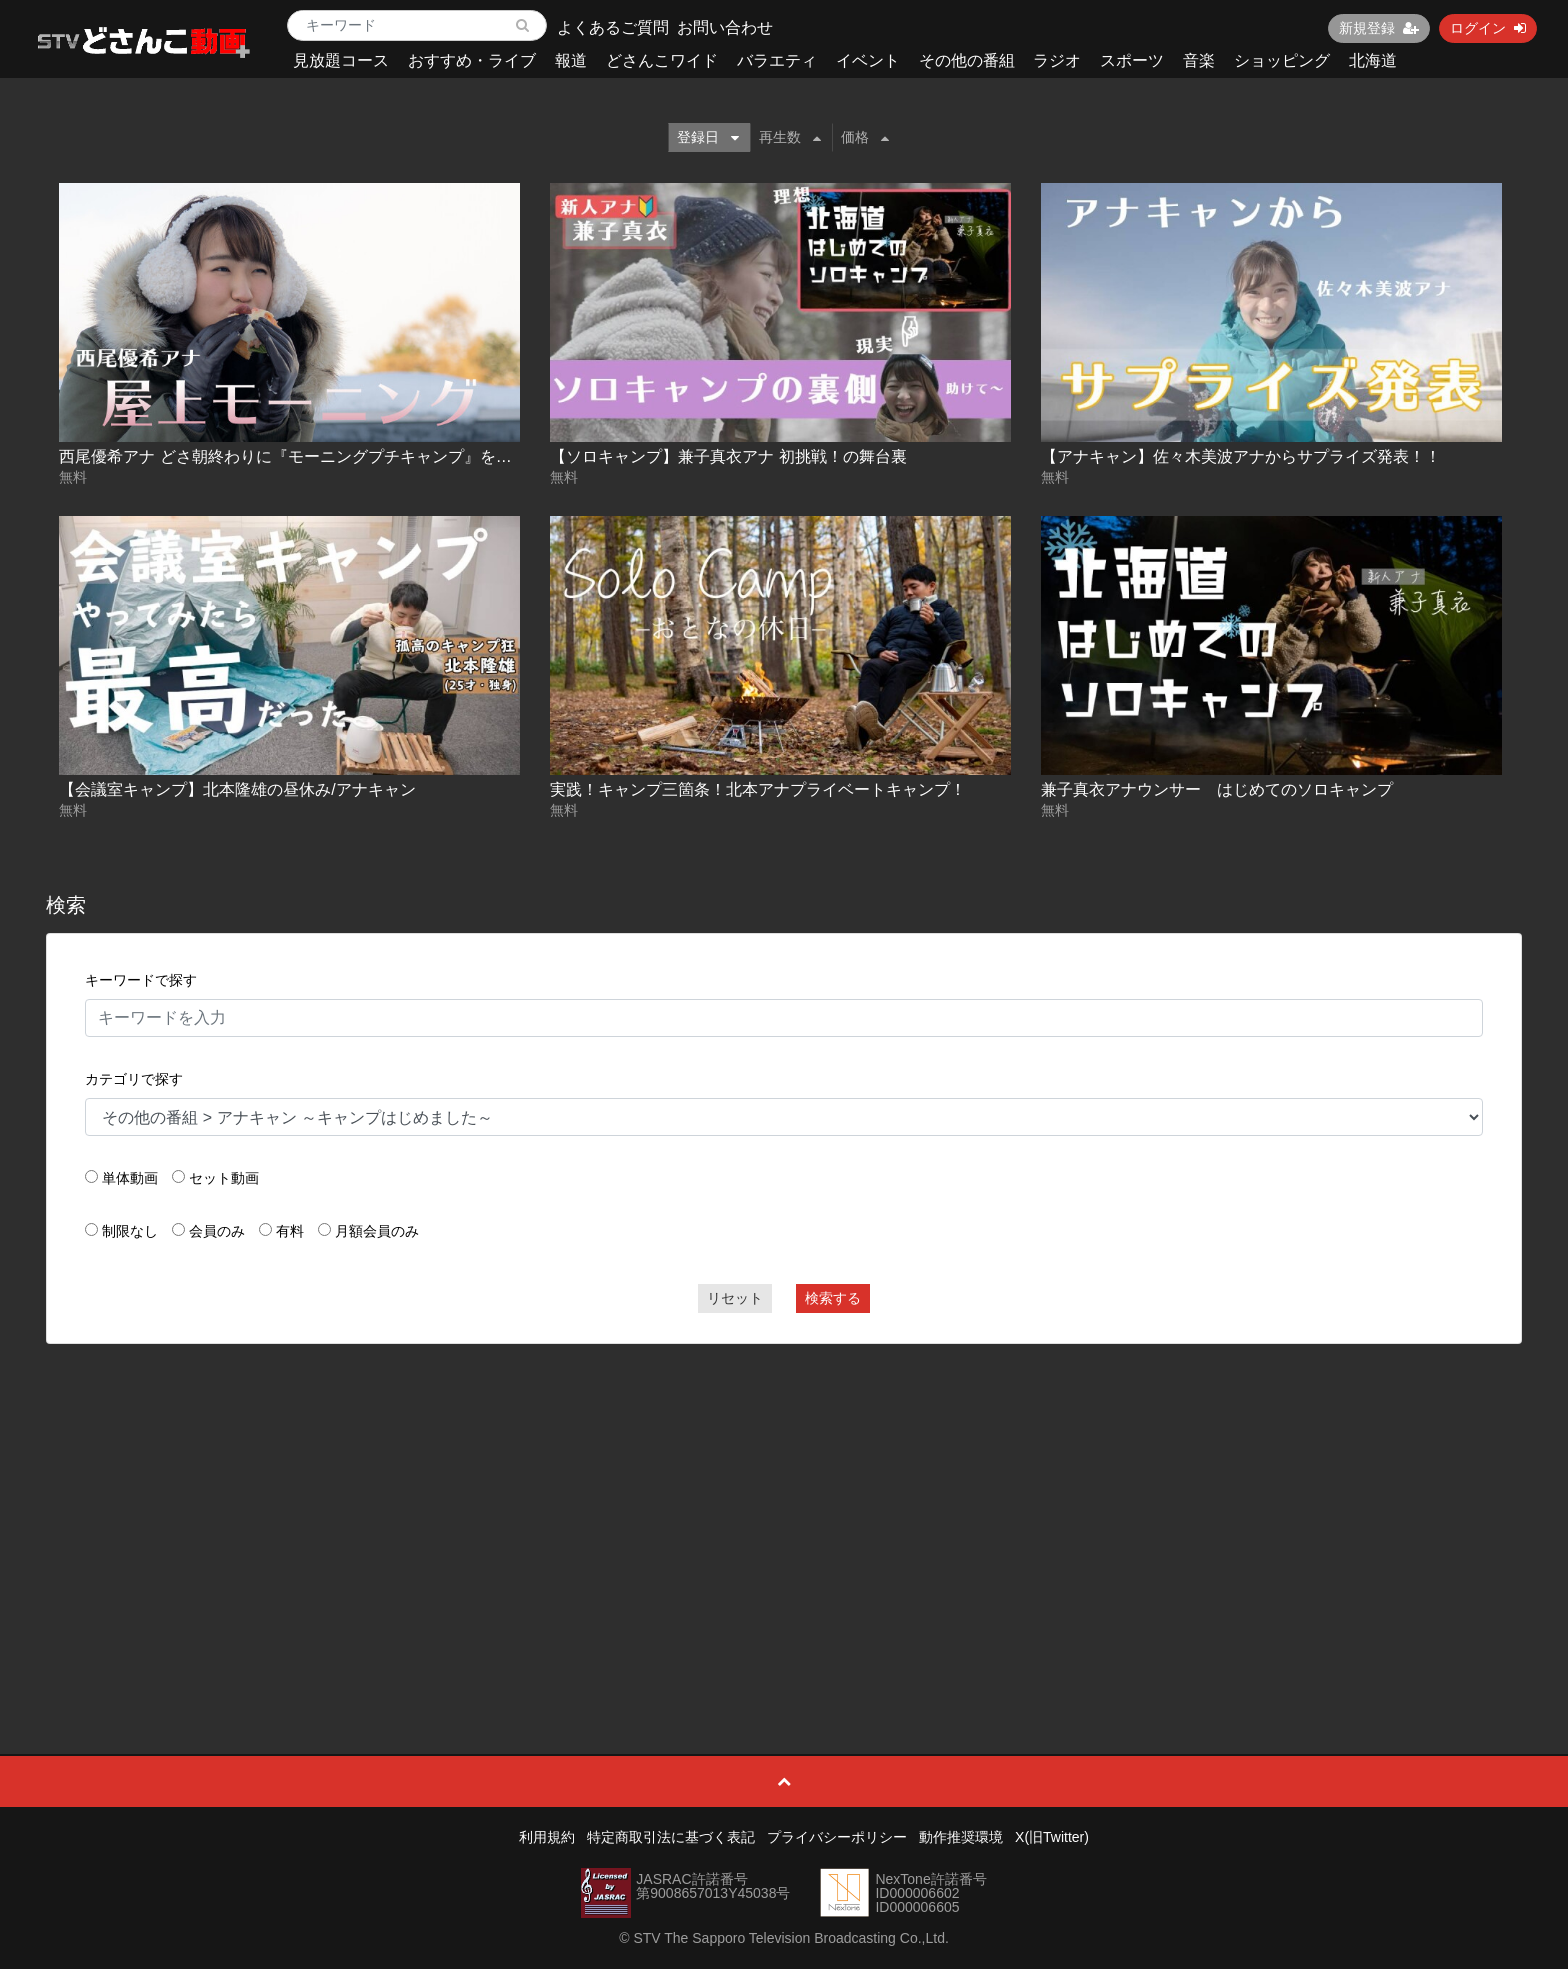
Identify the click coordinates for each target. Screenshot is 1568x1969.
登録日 (708, 137)
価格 (865, 137)
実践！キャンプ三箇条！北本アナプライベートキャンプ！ (758, 789)
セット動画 (224, 1178)
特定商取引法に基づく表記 (671, 1837)
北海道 (1373, 60)
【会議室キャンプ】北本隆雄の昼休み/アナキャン (237, 789)
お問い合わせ (725, 27)
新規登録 (1379, 28)
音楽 (1199, 60)
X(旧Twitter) (1052, 1837)
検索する (833, 1298)
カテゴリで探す (134, 1079)
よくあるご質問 (613, 27)
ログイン (1488, 28)
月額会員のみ (377, 1231)
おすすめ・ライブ (472, 60)
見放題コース (341, 60)
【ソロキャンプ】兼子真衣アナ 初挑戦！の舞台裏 (728, 456)
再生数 (790, 137)
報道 (571, 60)
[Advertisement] (784, 1504)
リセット (735, 1298)
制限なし (130, 1231)
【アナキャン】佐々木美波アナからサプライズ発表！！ (1241, 456)
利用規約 (547, 1837)
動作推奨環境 (961, 1837)
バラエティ (777, 60)
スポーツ (1132, 60)
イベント (868, 60)
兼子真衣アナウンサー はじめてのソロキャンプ (1217, 789)
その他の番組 (967, 60)
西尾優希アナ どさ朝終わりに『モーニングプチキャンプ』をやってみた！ (325, 456)
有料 (290, 1231)
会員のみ (217, 1231)
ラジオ (1057, 60)
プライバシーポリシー (837, 1837)
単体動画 (130, 1178)
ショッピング (1282, 60)
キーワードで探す (141, 980)
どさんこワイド (662, 60)
